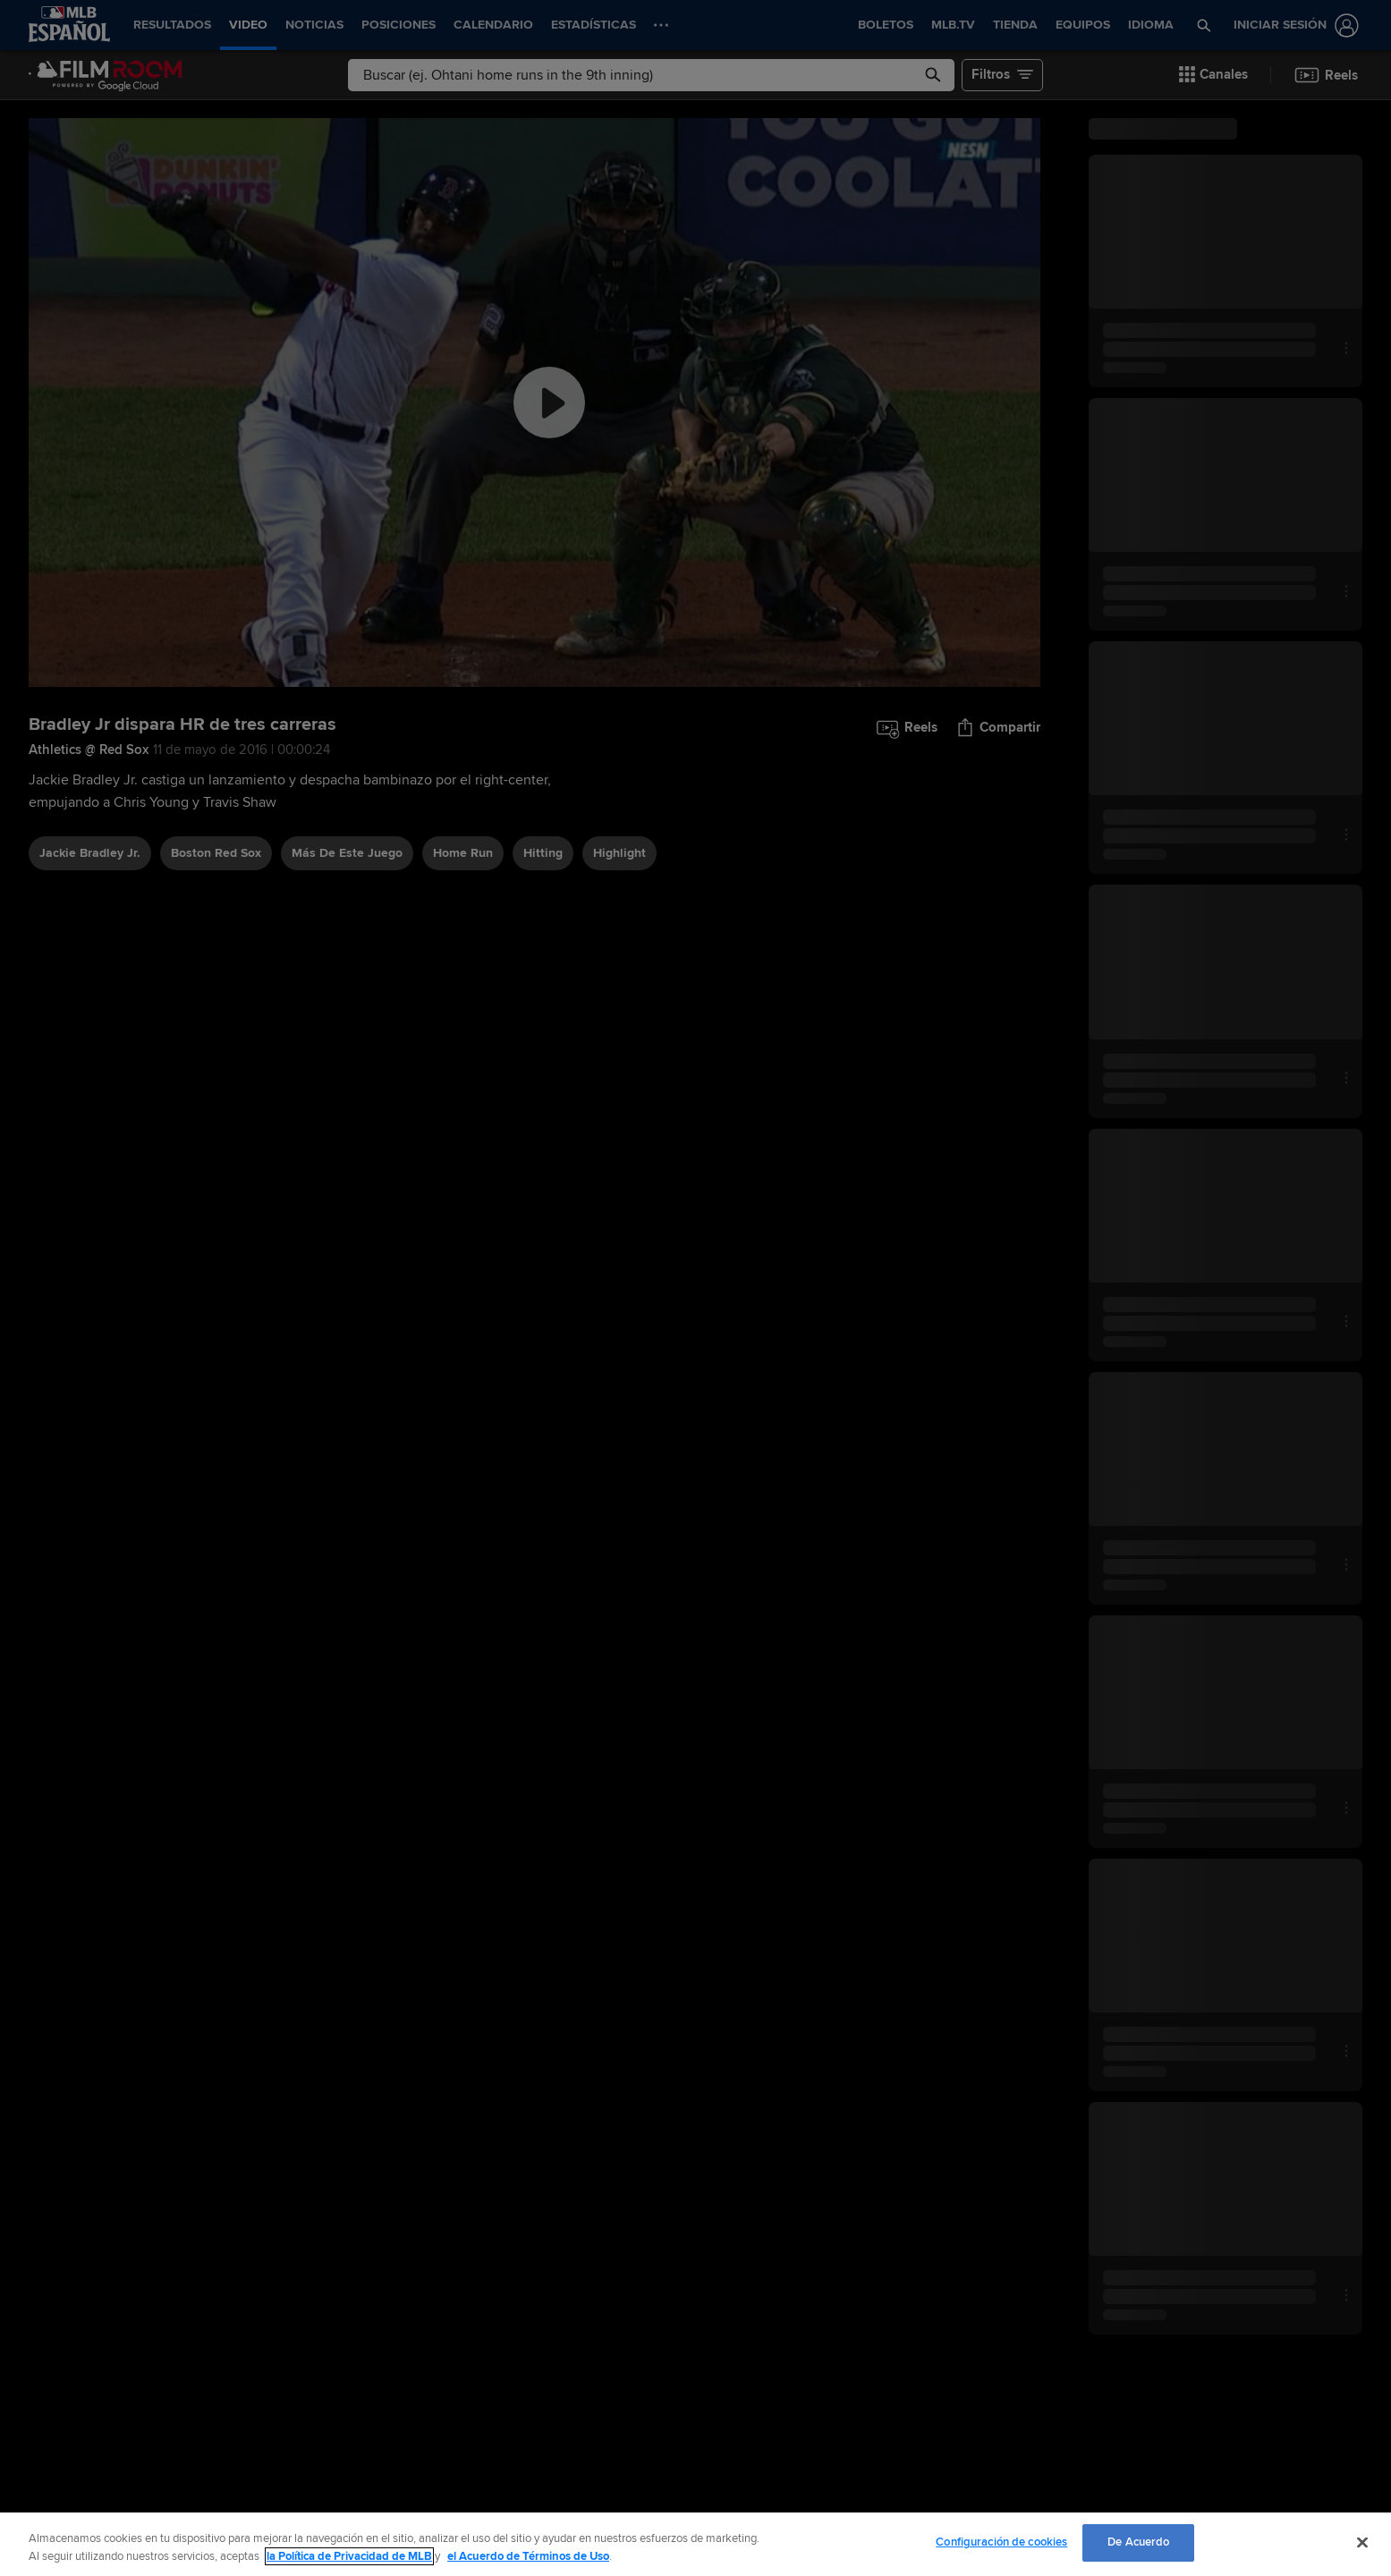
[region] (695, 2544)
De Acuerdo (1138, 2542)
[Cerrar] (1362, 2542)
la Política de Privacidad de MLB (349, 2556)
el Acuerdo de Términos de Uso (528, 2556)
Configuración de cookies (1001, 2542)
